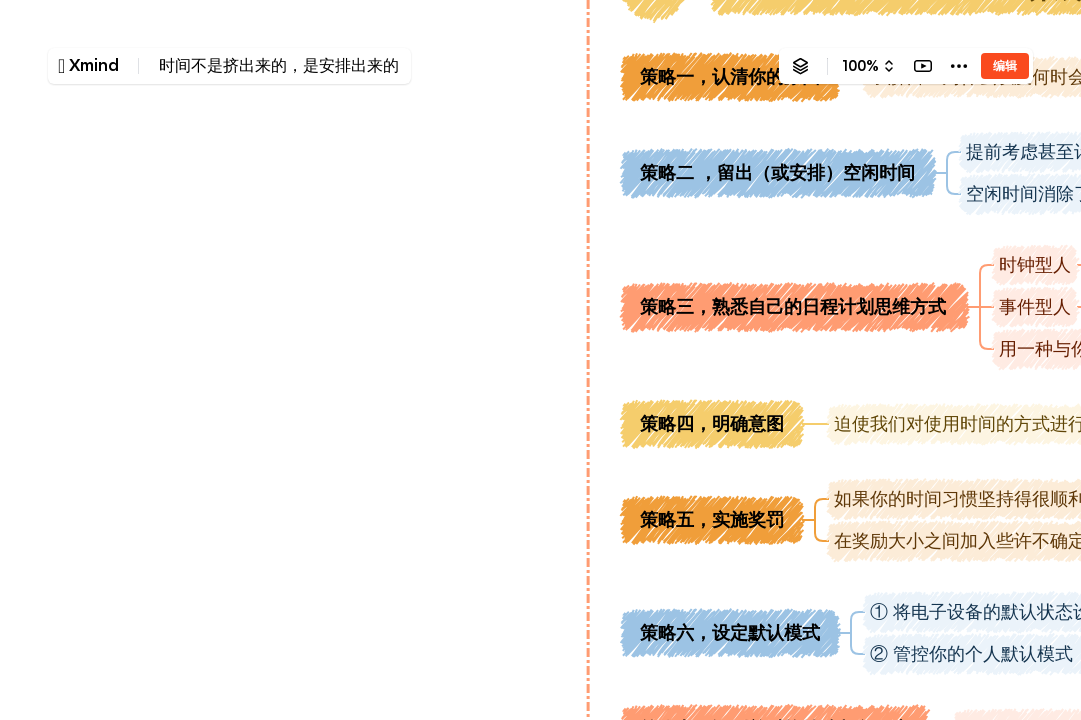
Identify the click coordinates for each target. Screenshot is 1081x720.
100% (860, 66)
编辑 (1005, 65)
